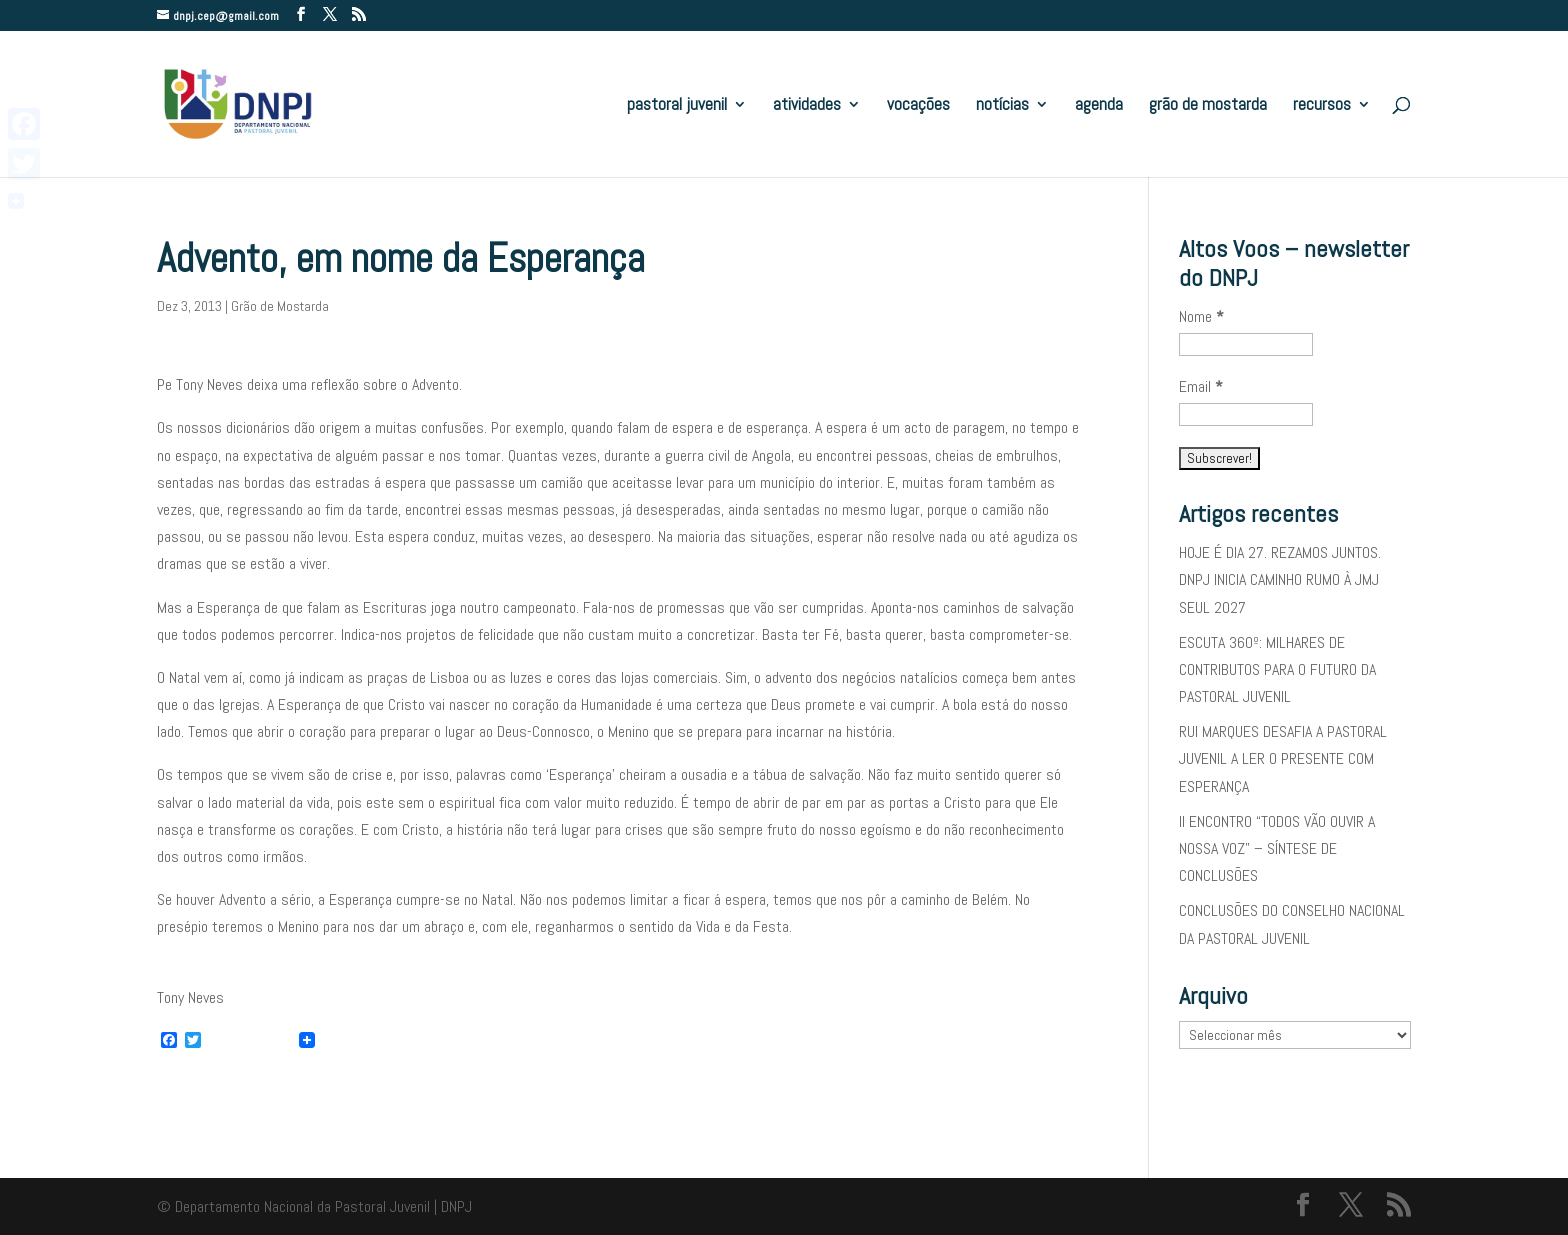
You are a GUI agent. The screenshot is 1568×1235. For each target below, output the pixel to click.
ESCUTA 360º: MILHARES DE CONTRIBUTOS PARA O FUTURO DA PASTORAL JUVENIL (1277, 669)
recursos (1322, 106)
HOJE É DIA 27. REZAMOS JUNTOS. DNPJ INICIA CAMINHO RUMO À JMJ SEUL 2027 (1280, 579)
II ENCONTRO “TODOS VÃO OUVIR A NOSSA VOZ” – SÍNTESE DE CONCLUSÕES (1277, 848)
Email (1201, 386)
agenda (1099, 106)
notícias (1002, 106)
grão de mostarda (1208, 106)
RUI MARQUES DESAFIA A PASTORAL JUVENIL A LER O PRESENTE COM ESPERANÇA (1283, 758)
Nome (1201, 316)
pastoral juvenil (677, 106)
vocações (918, 106)
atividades (807, 106)
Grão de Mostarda (280, 306)
